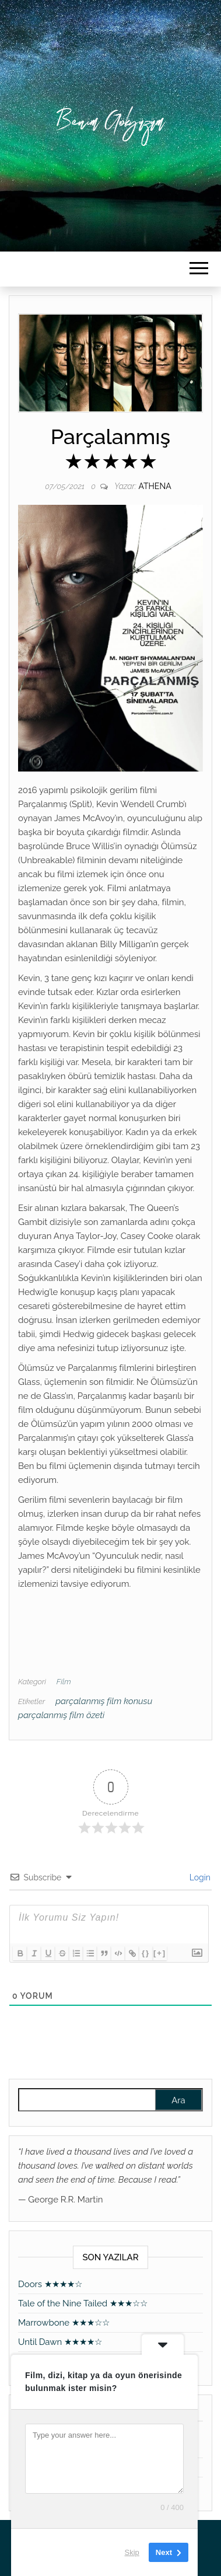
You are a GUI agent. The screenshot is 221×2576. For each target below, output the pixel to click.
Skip (132, 2552)
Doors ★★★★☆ (50, 2284)
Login (199, 1877)
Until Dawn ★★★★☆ (60, 2342)
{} (146, 1953)
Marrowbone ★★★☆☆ (64, 2322)
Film (64, 1681)
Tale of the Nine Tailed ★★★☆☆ (83, 2303)
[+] (159, 1953)
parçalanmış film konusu (103, 1701)
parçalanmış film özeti (61, 1715)
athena (154, 486)
